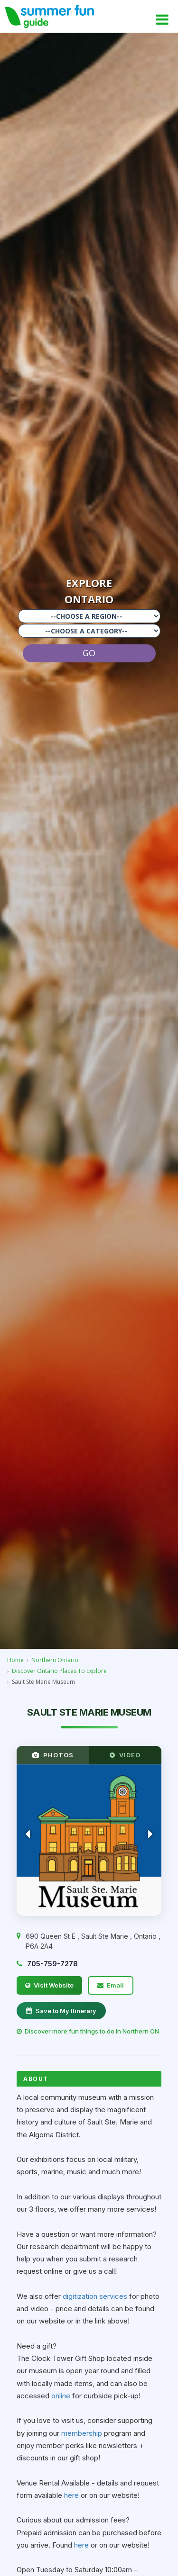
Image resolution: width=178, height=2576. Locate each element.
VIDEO (125, 1755)
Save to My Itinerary (61, 2011)
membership (82, 2433)
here (72, 2495)
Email (110, 1985)
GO (89, 653)
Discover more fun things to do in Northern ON (88, 2031)
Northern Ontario (54, 1660)
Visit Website (49, 1985)
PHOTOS (53, 1755)
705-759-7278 (52, 1963)
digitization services (95, 2296)
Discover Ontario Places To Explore (59, 1671)
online (61, 2395)
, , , (93, 1941)
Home (15, 1660)
